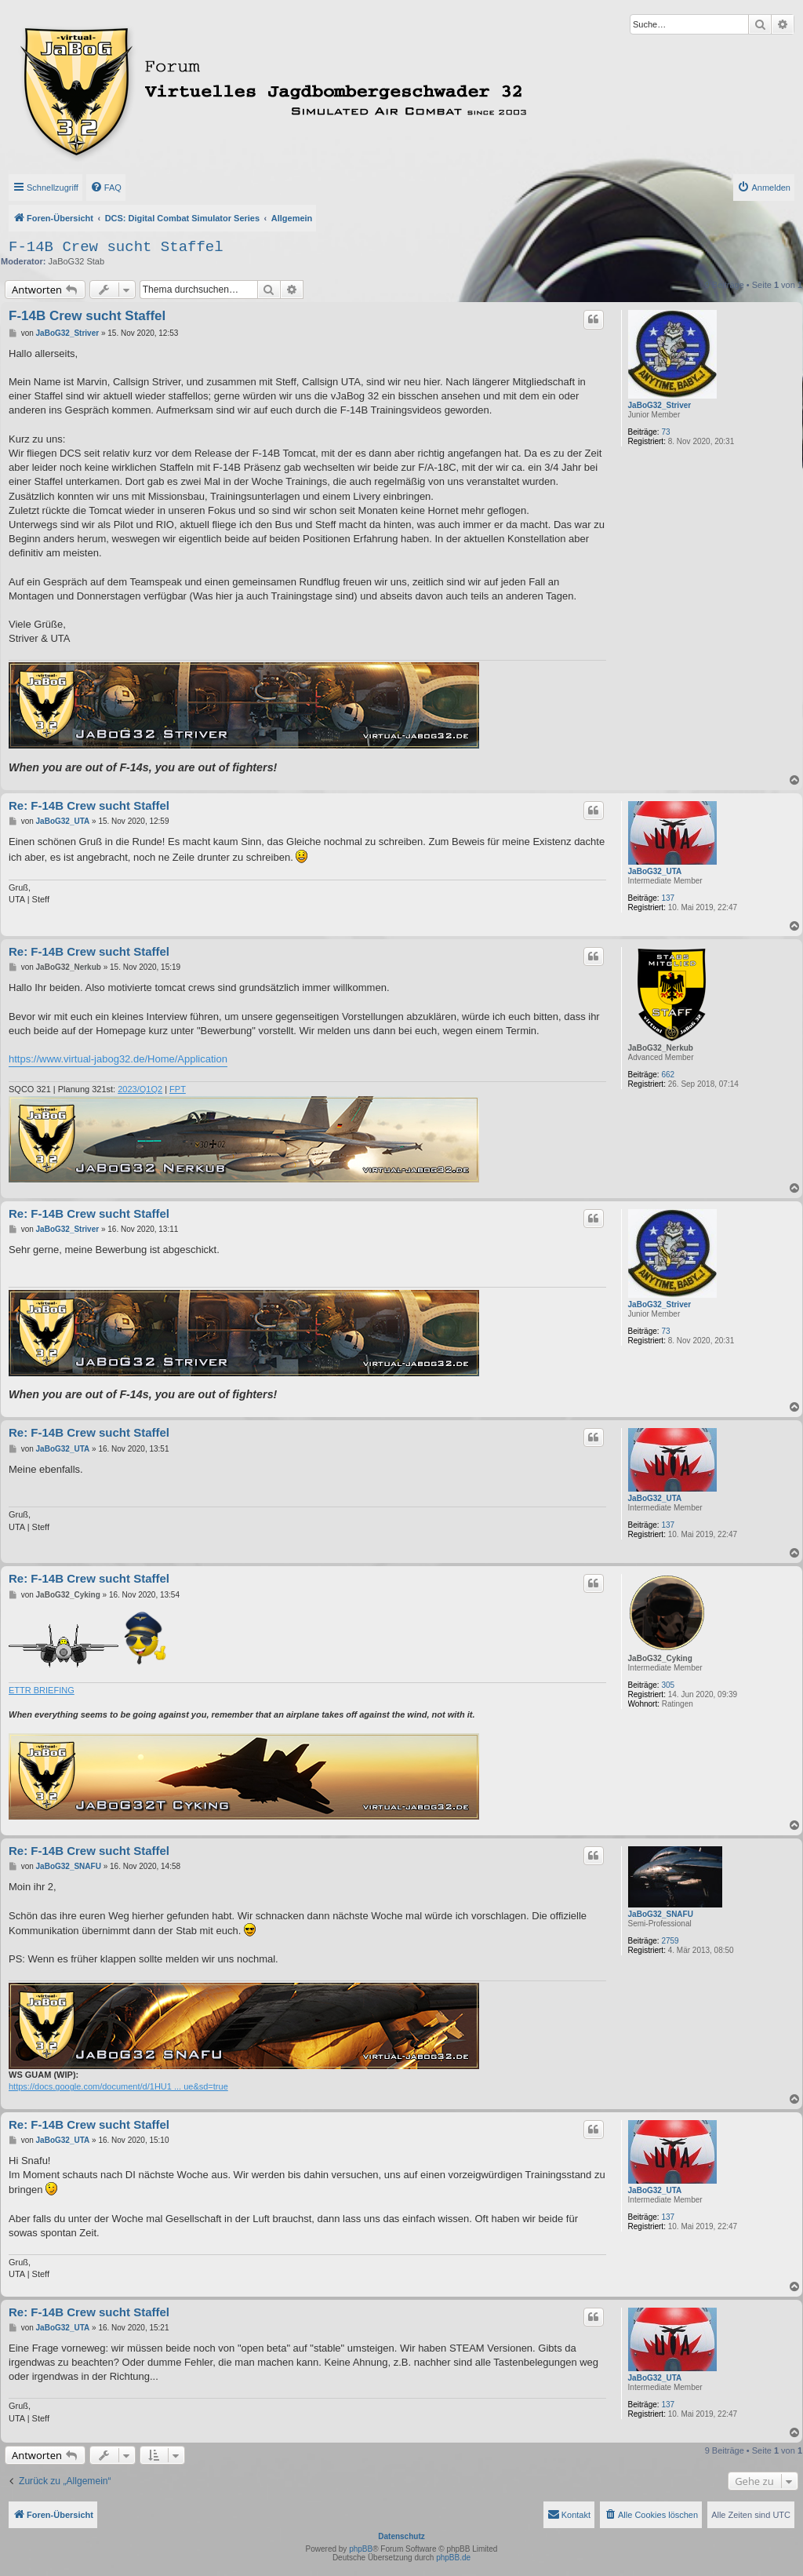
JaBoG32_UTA (655, 871)
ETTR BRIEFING (41, 1690)
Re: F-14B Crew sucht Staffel (89, 805)
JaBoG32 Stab (77, 261)
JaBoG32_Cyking (660, 1658)
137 (667, 898)
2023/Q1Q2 (140, 1089)
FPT (177, 1089)
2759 (669, 1941)
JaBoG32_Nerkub (660, 1048)
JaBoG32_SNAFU (660, 1914)
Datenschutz (401, 2536)
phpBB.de (453, 2557)
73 (665, 432)
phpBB (360, 2549)
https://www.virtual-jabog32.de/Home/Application (118, 1059)
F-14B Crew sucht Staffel (116, 247)
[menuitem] (106, 187)
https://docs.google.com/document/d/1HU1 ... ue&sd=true (118, 2086)
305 (667, 1685)
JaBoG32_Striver (660, 405)
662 (667, 1074)
